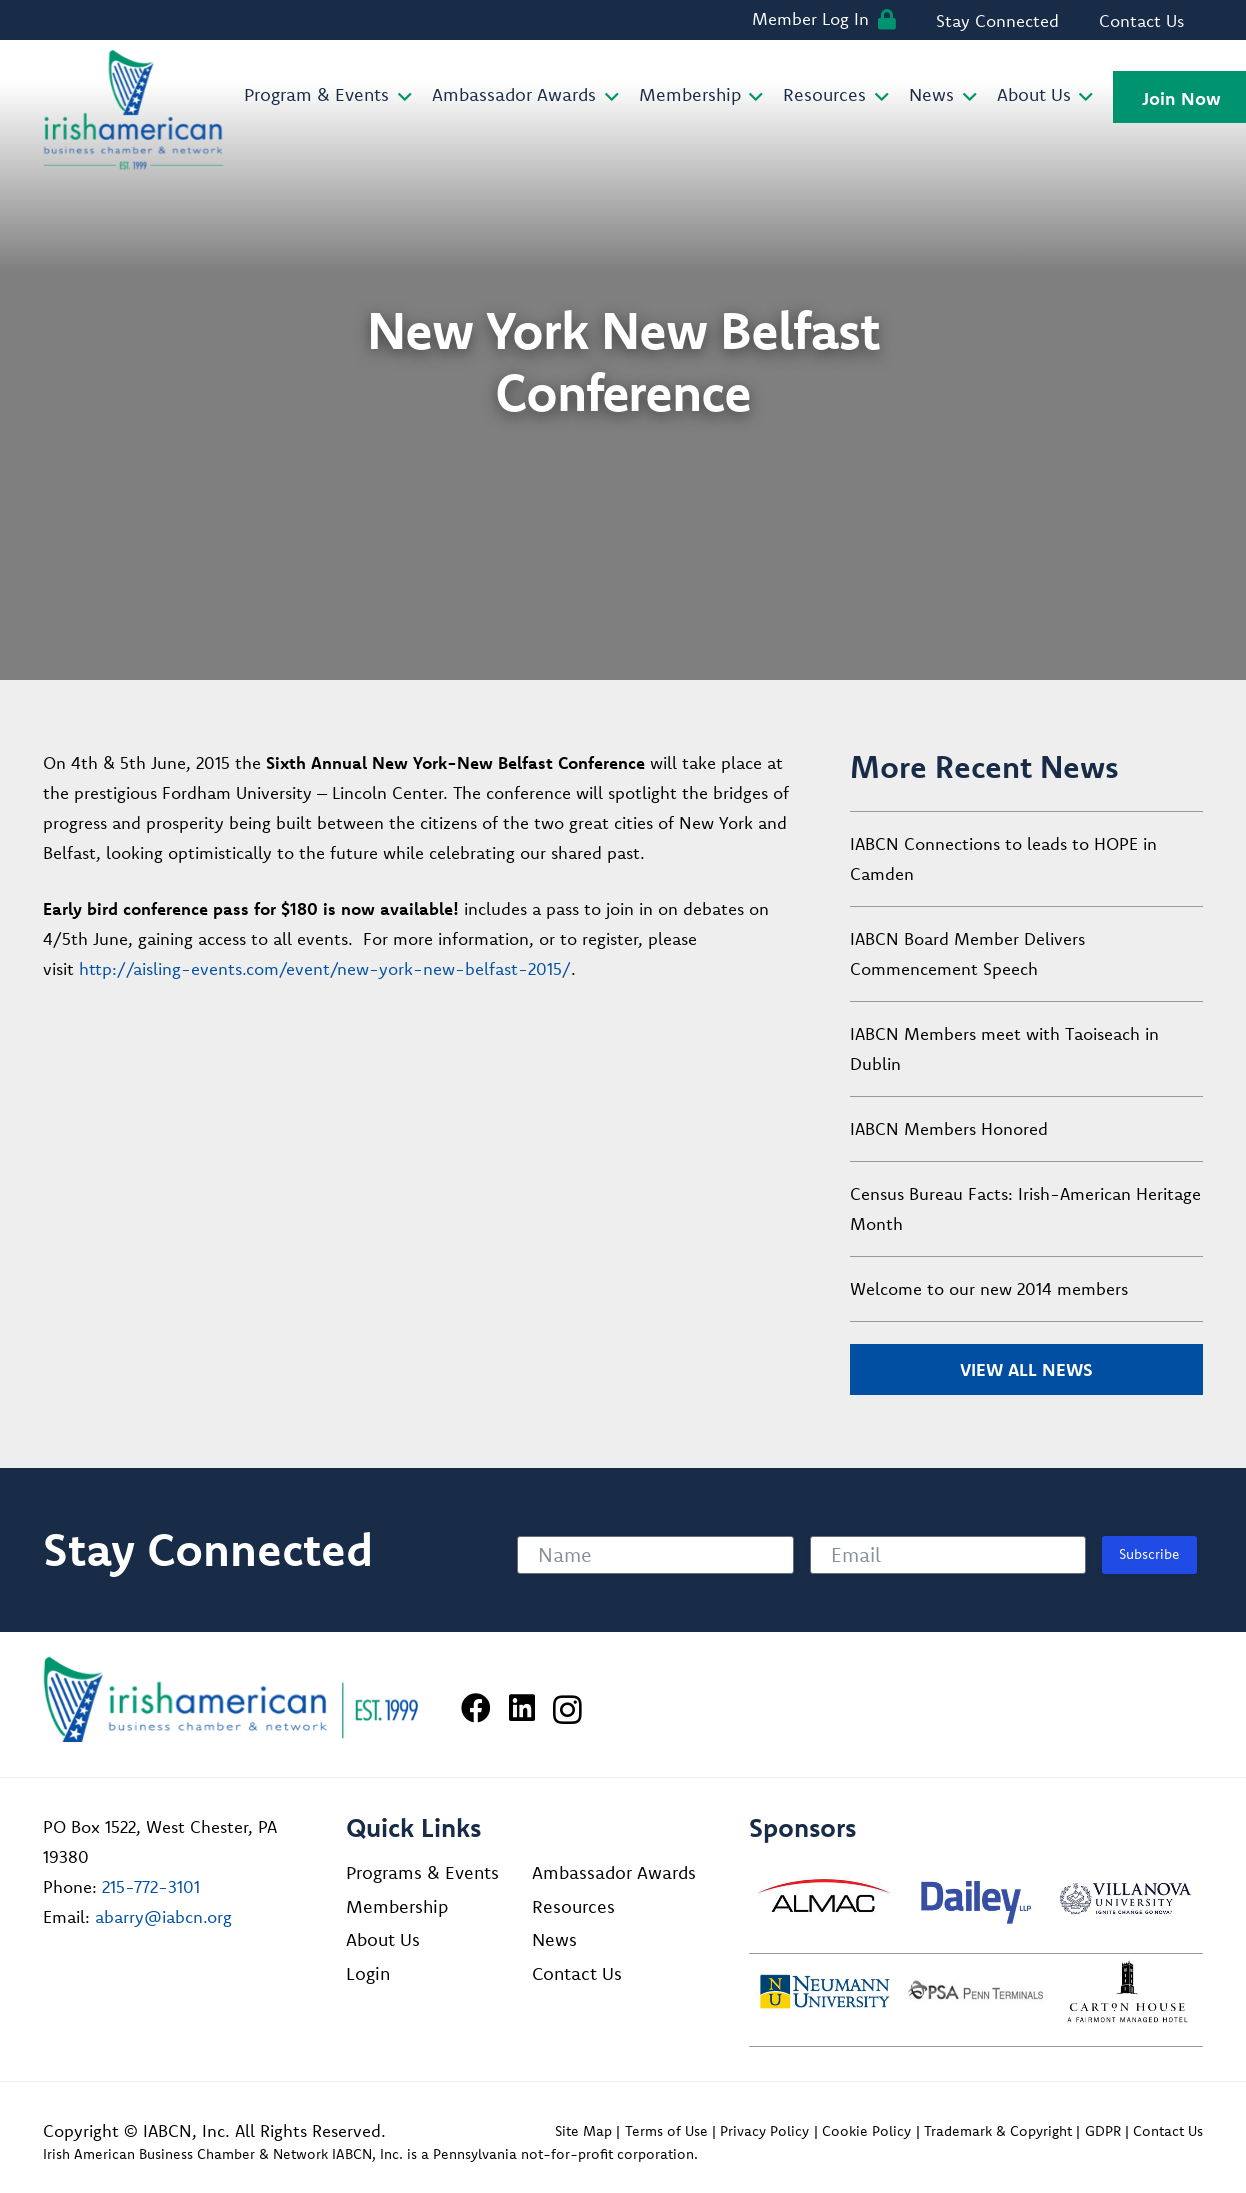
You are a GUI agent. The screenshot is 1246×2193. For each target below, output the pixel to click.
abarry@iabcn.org (163, 1916)
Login (368, 1973)
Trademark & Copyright (998, 2131)
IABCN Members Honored (949, 1128)
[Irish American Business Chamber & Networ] (231, 1699)
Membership (397, 1906)
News (554, 1939)
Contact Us (577, 1973)
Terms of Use (666, 2131)
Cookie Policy (866, 2131)
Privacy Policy (764, 2131)
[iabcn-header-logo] (134, 110)
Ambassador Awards (614, 1872)
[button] (400, 97)
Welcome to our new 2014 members (989, 1288)
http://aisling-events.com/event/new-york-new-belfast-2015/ (325, 968)
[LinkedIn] (522, 1708)
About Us (383, 1939)
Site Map (583, 2131)
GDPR (1103, 2131)
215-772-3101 (151, 1886)
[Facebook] (476, 1708)
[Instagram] (567, 1709)
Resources (573, 1906)
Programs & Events (422, 1872)
